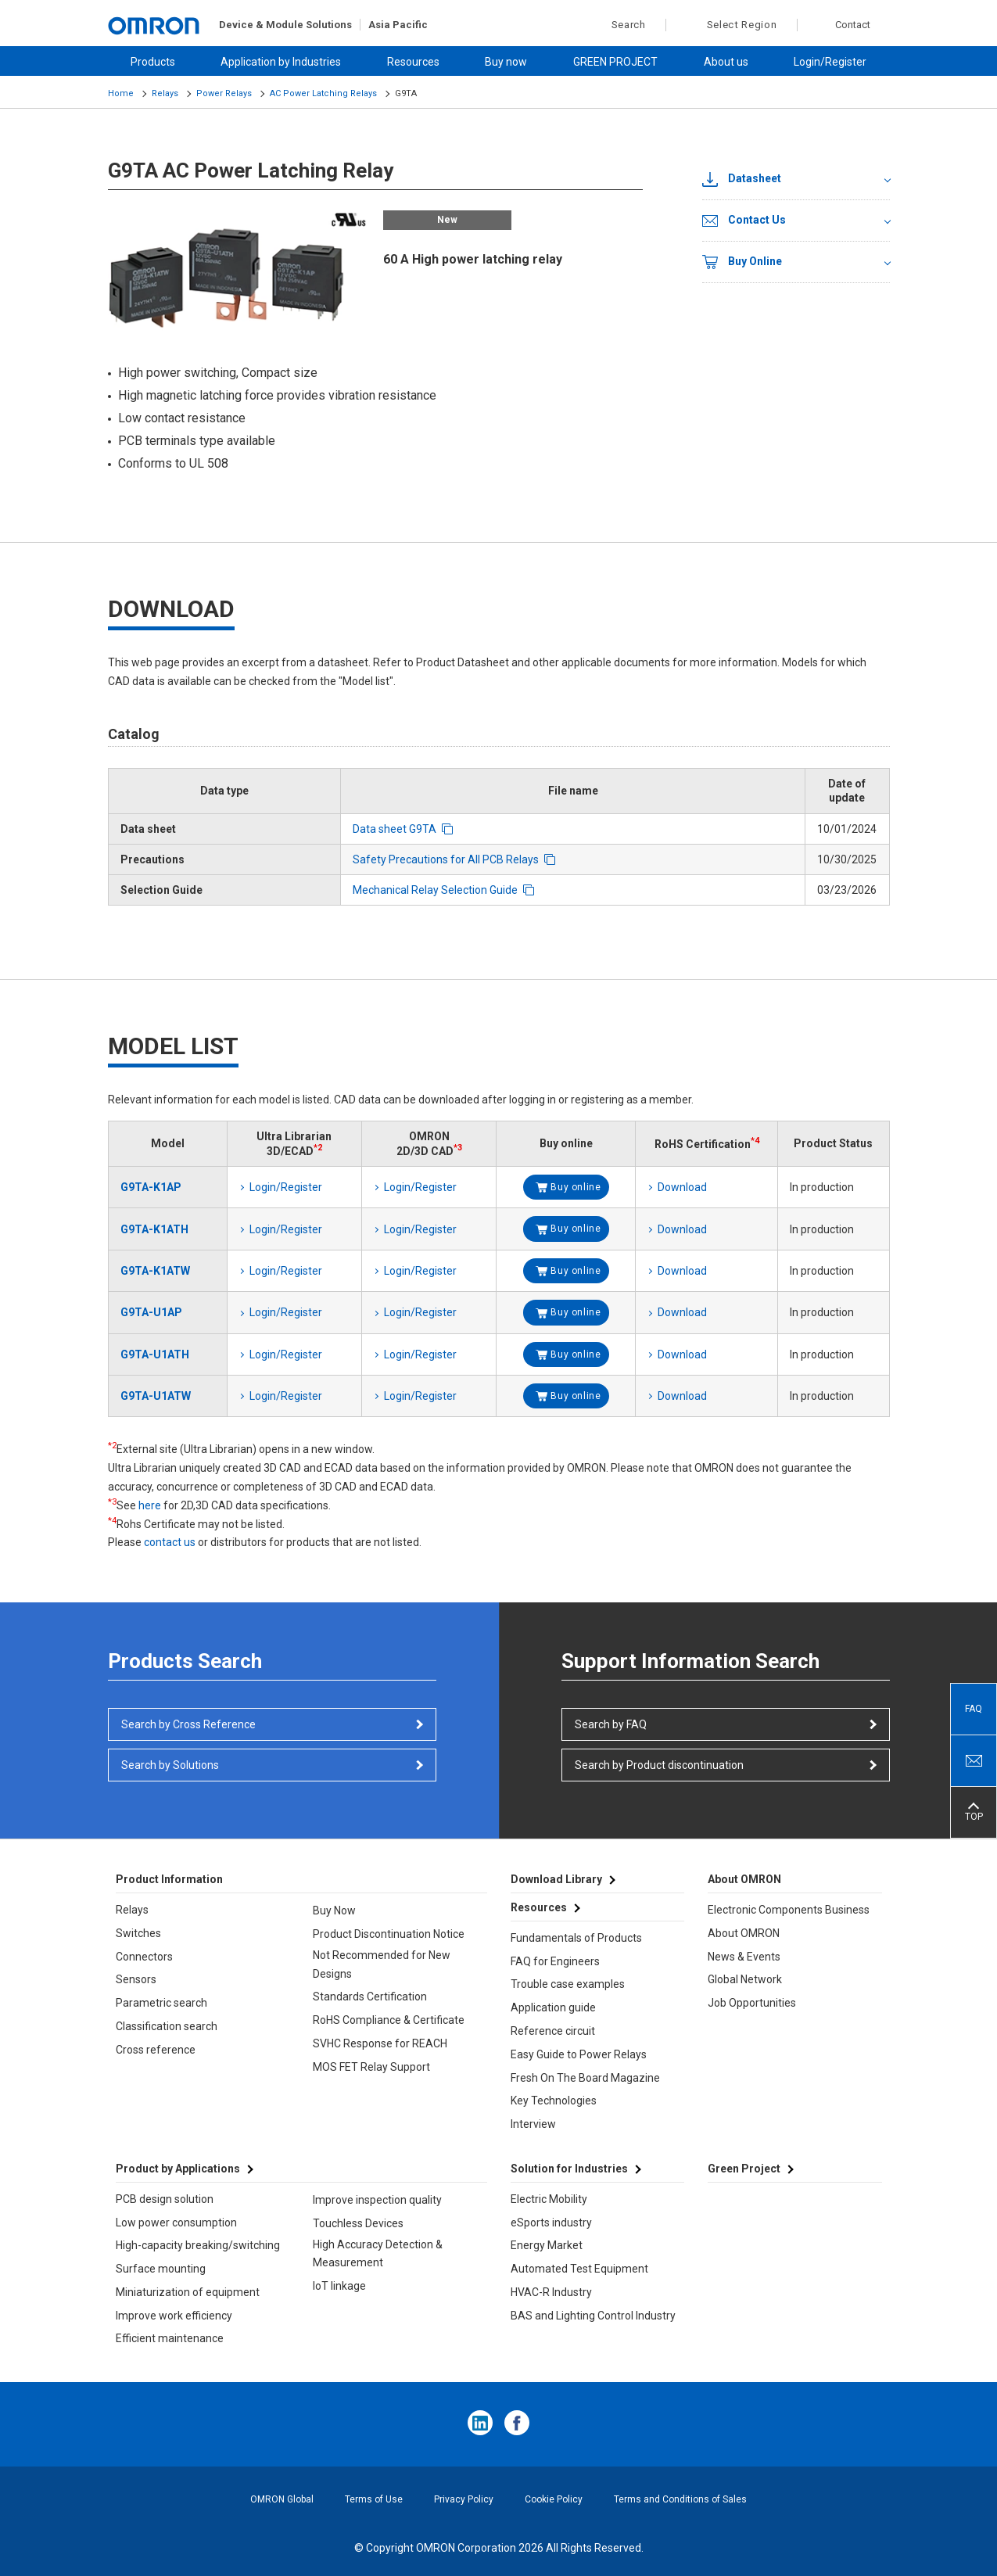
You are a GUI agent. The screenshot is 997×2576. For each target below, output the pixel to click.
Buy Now (334, 1910)
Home (121, 93)
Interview (533, 2124)
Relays (165, 93)
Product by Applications (178, 2168)
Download (682, 1187)
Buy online (576, 1187)
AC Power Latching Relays (323, 93)
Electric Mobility (549, 2199)
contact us (169, 1542)
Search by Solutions (170, 1765)
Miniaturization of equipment (188, 2292)
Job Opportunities (752, 2003)
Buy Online (742, 262)
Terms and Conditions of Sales (680, 2499)
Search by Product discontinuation (659, 1765)
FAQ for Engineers (555, 1961)
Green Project (744, 2168)
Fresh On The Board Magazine (585, 2078)
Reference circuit (553, 2031)
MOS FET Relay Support (371, 2067)
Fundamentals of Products (576, 1938)
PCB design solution (164, 2199)
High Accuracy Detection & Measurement (378, 2253)
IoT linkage (339, 2286)
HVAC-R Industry (551, 2292)
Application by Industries (281, 62)
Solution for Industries (569, 2168)
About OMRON (744, 1933)
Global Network (745, 1979)
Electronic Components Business (789, 1909)
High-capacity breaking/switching (198, 2245)
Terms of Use (374, 2499)
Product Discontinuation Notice (388, 1934)
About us (726, 62)
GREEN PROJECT (615, 62)
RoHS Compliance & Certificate (388, 2020)
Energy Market (547, 2245)
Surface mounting (161, 2268)
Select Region (742, 24)
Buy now (506, 62)
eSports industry (551, 2222)
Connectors (144, 1956)
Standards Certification (370, 1996)
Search (620, 25)
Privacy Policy (463, 2499)
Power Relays (224, 93)
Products (153, 62)
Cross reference (155, 2049)
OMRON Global (282, 2499)
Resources (413, 62)
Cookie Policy (554, 2499)
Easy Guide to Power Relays (579, 2054)
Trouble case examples (568, 1984)
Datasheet (741, 179)
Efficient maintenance (170, 2338)
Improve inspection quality (377, 2200)
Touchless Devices (358, 2223)
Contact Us (744, 220)
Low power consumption (176, 2222)
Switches (138, 1933)
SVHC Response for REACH (380, 2043)
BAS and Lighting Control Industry (593, 2315)
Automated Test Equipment (579, 2268)
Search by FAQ (611, 1724)
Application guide (553, 2007)
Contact (852, 24)
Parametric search (161, 2003)
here (149, 1505)
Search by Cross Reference (188, 1724)
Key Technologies (554, 2100)
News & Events (744, 1956)
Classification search (166, 2026)
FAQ (973, 1708)
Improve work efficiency (174, 2315)
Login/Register (830, 62)
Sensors (136, 1979)
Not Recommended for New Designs (381, 1964)
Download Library (556, 1879)
